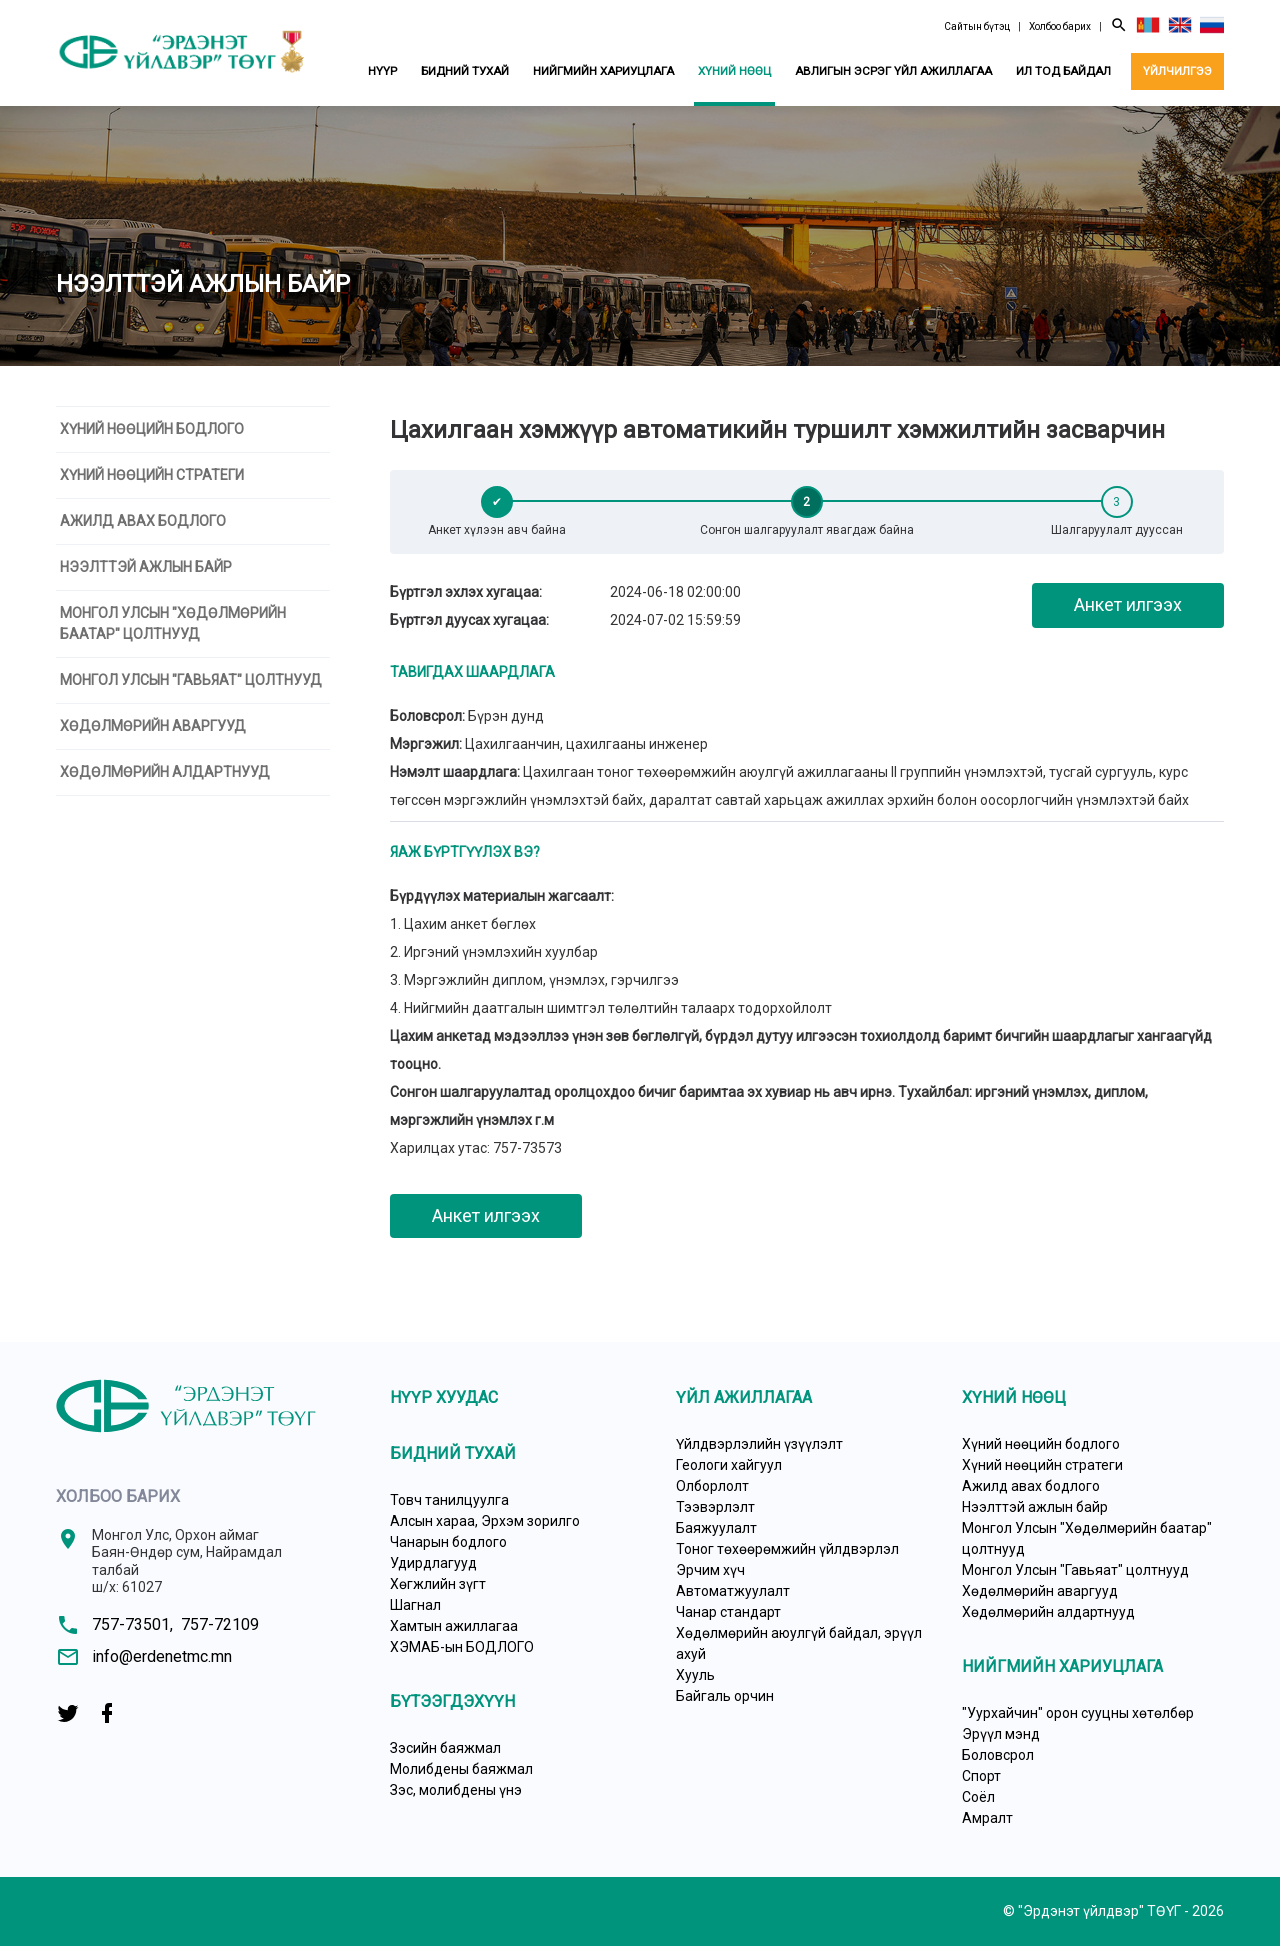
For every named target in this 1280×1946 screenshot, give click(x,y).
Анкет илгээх (1128, 604)
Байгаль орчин (725, 1696)
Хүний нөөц (734, 71)
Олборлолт (712, 1486)
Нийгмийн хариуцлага (603, 71)
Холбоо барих (1060, 26)
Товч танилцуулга (449, 1500)
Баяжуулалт (716, 1528)
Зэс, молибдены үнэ (456, 1790)
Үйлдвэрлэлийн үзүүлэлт (759, 1444)
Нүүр (382, 71)
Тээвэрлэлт (715, 1507)
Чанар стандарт (728, 1612)
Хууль (695, 1675)
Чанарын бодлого (448, 1542)
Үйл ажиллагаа (744, 1397)
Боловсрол (998, 1755)
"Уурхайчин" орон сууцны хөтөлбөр (1078, 1713)
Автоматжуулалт (733, 1591)
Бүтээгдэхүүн (452, 1701)
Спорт (981, 1776)
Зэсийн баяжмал (445, 1748)
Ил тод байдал (1063, 71)
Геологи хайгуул (729, 1465)
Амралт (987, 1818)
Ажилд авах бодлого (143, 521)
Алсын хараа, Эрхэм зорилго (485, 1521)
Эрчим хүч (710, 1570)
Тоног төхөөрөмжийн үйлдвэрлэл (787, 1549)
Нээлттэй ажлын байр (146, 567)
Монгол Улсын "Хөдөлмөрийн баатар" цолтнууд (173, 623)
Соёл (978, 1797)
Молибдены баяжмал (461, 1769)
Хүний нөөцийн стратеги (152, 475)
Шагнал (415, 1605)
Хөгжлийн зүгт (438, 1584)
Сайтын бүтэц (977, 26)
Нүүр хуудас (444, 1397)
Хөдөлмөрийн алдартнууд (165, 772)
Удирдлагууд (433, 1563)
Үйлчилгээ (1177, 71)
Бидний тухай (465, 71)
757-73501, (132, 1624)
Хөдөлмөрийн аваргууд (153, 726)
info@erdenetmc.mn (162, 1656)
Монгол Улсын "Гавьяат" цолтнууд (191, 680)
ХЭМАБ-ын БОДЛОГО (462, 1647)
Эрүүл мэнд (1001, 1734)
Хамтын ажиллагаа (454, 1626)
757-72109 (220, 1624)
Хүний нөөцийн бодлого (152, 429)
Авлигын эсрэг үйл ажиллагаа (893, 71)
